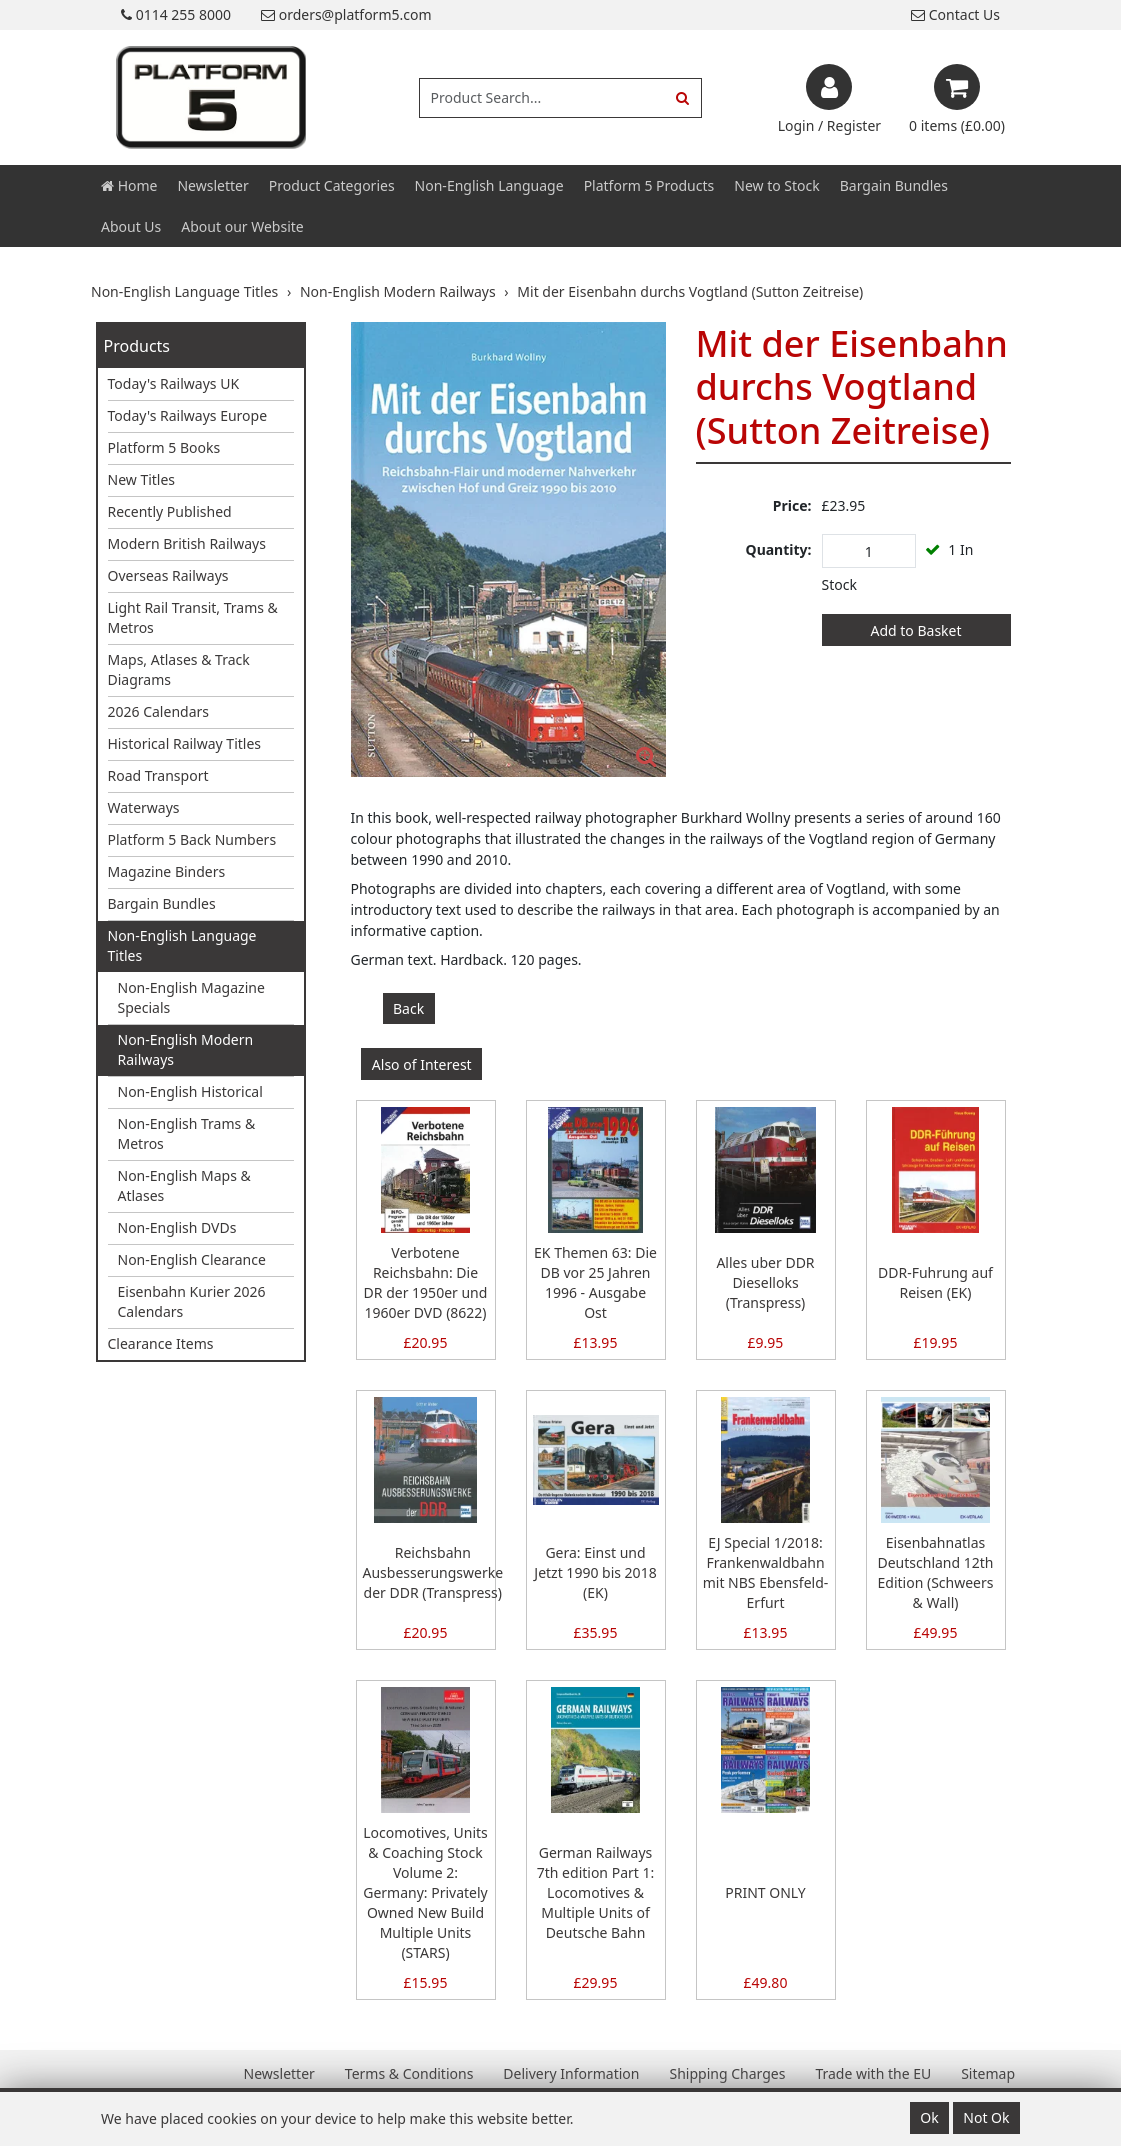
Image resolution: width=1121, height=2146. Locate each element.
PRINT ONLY (765, 1892)
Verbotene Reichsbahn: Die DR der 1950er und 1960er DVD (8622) (426, 1282)
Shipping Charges (727, 2073)
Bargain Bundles (894, 185)
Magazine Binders (167, 871)
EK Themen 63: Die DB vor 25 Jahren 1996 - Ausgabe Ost (595, 1282)
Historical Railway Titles (185, 743)
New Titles (142, 479)
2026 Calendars (159, 711)
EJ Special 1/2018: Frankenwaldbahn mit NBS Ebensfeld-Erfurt (766, 1572)
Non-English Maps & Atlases (184, 1185)
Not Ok (986, 2117)
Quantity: (779, 549)
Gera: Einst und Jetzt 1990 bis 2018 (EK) (595, 1572)
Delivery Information (571, 2073)
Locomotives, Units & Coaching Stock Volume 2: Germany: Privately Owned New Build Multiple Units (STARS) (425, 1892)
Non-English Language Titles (182, 945)
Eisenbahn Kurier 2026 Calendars (192, 1301)
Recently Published (170, 511)
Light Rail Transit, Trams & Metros (193, 617)
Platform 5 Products (649, 185)
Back (408, 1008)
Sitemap (988, 2073)
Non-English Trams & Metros (187, 1133)
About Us (131, 226)
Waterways (144, 807)
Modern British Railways (187, 543)
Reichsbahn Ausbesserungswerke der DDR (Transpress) (433, 1572)
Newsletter (212, 185)
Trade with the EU (873, 2073)
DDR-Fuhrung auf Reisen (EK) (935, 1282)
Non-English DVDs (177, 1227)
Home (129, 185)
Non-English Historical (190, 1091)
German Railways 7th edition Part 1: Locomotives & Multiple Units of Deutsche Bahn (595, 1892)
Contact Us (955, 14)
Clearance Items (161, 1343)
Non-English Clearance (192, 1259)
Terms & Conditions (409, 2073)
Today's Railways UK (174, 383)
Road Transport (158, 775)
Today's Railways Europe (188, 415)
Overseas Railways (168, 575)
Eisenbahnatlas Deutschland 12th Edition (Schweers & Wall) (936, 1572)
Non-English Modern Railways (186, 1049)
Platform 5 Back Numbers (192, 839)
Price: (792, 505)
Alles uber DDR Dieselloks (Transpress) (765, 1282)
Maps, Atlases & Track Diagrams (179, 669)
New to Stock (776, 185)
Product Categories (332, 185)
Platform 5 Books (164, 447)
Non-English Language (489, 185)
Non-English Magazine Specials (191, 997)
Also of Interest (422, 1064)
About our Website (242, 226)
